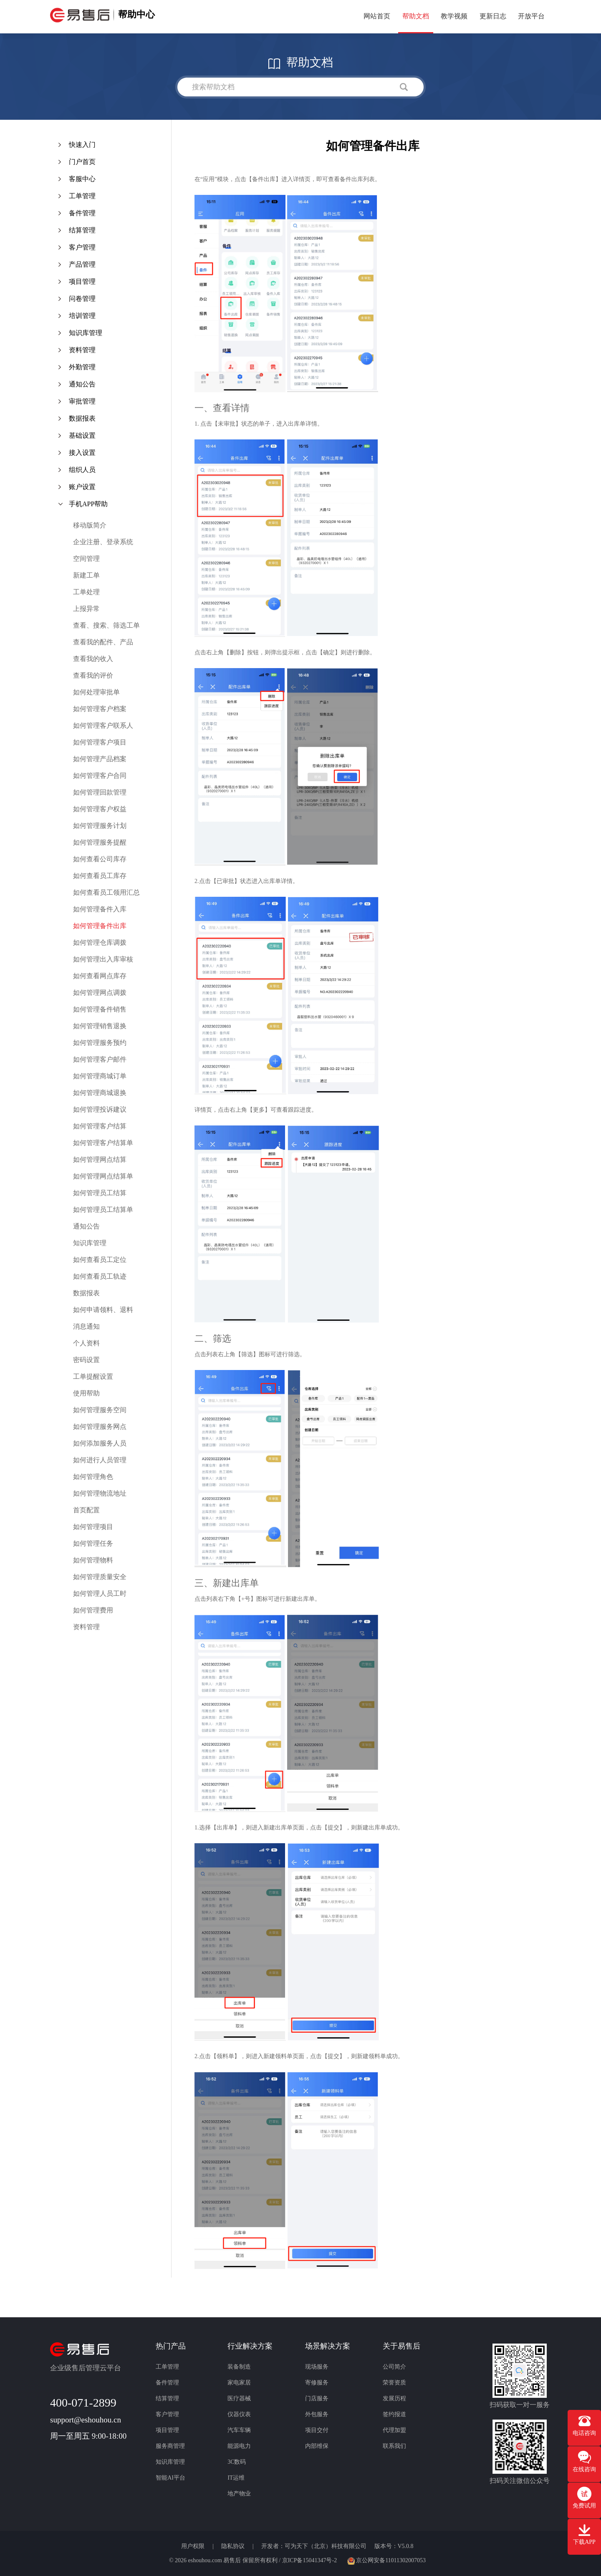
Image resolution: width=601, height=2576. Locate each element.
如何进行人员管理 (99, 1459)
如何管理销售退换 (99, 1025)
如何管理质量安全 (99, 1576)
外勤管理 (82, 367)
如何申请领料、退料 (103, 1309)
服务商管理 (170, 2446)
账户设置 (82, 486)
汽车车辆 (239, 2430)
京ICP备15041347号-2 (309, 2560)
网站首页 (377, 16)
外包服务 (316, 2414)
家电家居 (239, 2382)
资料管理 (82, 349)
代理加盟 (394, 2430)
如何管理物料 (93, 1560)
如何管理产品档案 (99, 758)
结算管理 (82, 230)
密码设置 (86, 1359)
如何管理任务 (93, 1543)
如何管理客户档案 (99, 708)
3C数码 (236, 2462)
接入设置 (82, 452)
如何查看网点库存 (99, 975)
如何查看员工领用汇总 (106, 892)
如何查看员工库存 (99, 875)
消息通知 (86, 1326)
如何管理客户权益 (99, 808)
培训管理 (82, 315)
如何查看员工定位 (99, 1259)
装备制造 (239, 2367)
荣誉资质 (394, 2382)
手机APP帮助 (88, 503)
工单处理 (86, 591)
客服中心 (82, 178)
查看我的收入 (93, 658)
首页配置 (86, 1510)
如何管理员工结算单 (103, 1209)
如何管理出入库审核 (103, 959)
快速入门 (82, 144)
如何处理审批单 (96, 692)
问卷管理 (82, 298)
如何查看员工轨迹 (99, 1276)
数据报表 (82, 418)
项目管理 (82, 281)
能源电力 (239, 2446)
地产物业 (239, 2493)
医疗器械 (239, 2398)
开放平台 (531, 16)
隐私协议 (233, 2546)
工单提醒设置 (93, 1376)
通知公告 (82, 384)
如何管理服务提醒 (99, 842)
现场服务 (316, 2367)
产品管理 (82, 264)
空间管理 (86, 558)
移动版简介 (89, 525)
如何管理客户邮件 (99, 1059)
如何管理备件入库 (99, 909)
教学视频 (454, 16)
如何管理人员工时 (99, 1593)
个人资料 (86, 1343)
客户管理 (82, 247)
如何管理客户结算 (99, 1126)
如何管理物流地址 (99, 1493)
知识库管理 (85, 332)
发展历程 (394, 2398)
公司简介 (394, 2367)
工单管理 (82, 195)
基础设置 (82, 435)
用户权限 (193, 2546)
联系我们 (394, 2446)
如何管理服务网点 (99, 1426)
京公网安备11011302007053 (386, 2560)
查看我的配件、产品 (103, 642)
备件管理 (82, 213)
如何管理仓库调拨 (99, 942)
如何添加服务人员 (99, 1443)
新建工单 (86, 575)
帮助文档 (415, 16)
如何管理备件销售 (99, 1009)
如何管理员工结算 (99, 1192)
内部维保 (316, 2446)
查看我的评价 (93, 675)
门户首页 (82, 161)
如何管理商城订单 (99, 1076)
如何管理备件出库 (99, 925)
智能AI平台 (170, 2478)
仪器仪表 (239, 2414)
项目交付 (316, 2430)
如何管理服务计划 (99, 825)
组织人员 (82, 469)
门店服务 (316, 2398)
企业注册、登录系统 (103, 541)
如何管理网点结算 (99, 1159)
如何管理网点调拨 (99, 992)
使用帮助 (86, 1393)
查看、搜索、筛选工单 (106, 625)
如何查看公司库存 (99, 859)
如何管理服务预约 (99, 1042)
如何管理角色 (93, 1476)
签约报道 (394, 2414)
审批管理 (82, 401)
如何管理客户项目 (99, 742)
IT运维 (236, 2478)
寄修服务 (316, 2382)
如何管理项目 (93, 1526)
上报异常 (86, 608)
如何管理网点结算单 (103, 1176)
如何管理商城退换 (99, 1092)
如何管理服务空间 (99, 1409)
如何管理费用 (93, 1610)
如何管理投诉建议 (99, 1109)
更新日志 (493, 16)
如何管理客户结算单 (103, 1142)
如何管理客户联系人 (103, 725)
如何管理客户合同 (99, 775)
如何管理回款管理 (99, 792)
